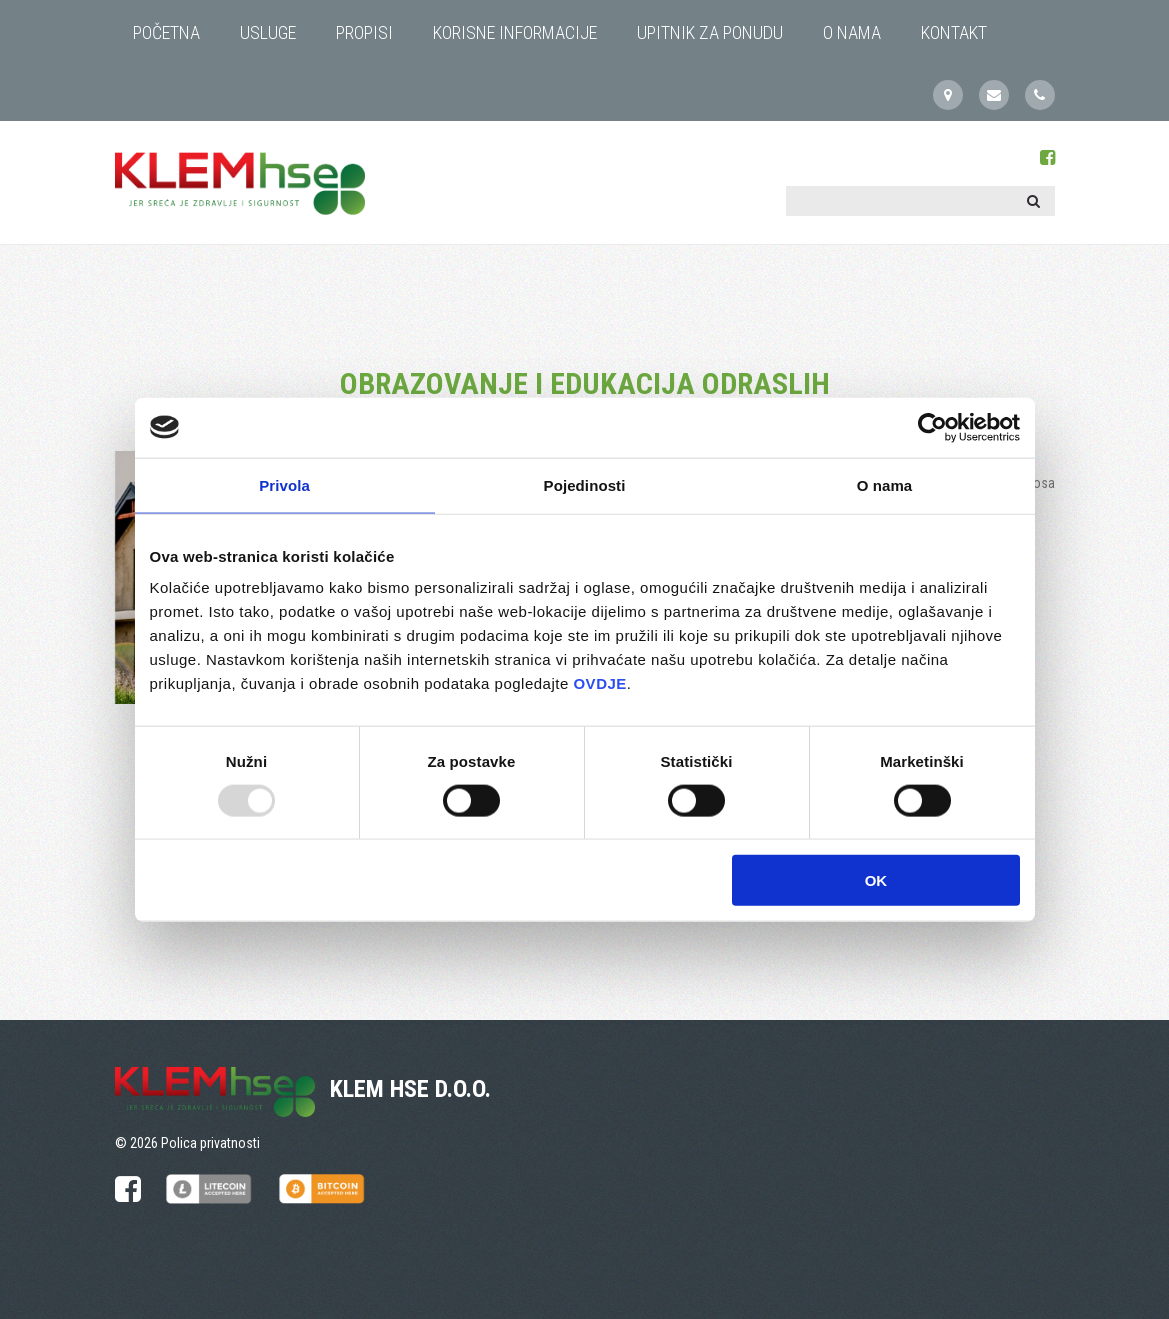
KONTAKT (954, 32)
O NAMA (852, 32)
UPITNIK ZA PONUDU (710, 32)
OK (876, 880)
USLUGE (268, 32)
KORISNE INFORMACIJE (515, 32)
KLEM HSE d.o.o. (410, 1089)
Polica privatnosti (210, 1143)
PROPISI (364, 32)
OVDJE (599, 683)
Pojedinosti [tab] (585, 484)
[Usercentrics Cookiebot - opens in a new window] (932, 427)
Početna (166, 32)
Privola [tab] (284, 484)
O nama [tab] (885, 484)
